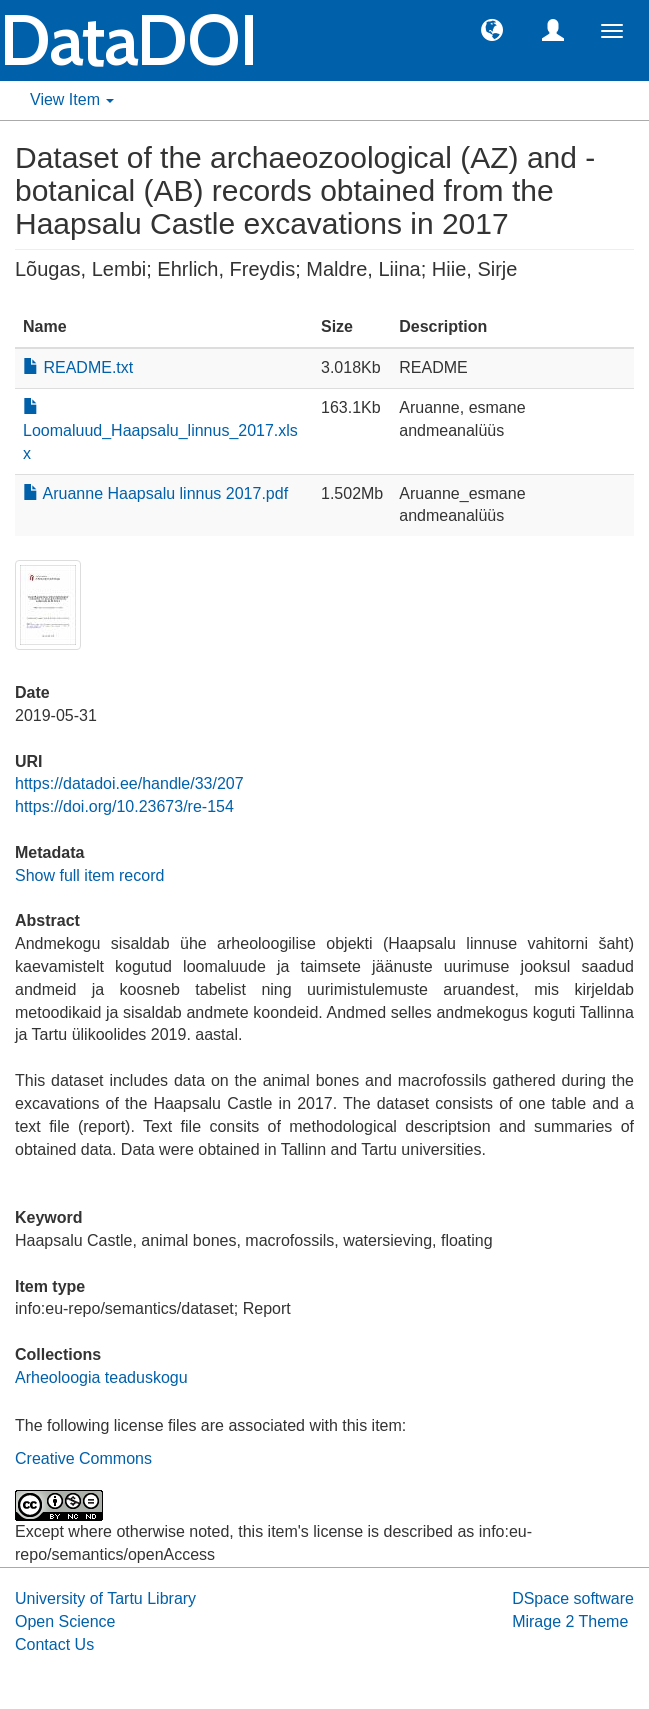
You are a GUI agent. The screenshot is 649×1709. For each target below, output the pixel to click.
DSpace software (573, 1598)
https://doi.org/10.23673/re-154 (124, 806)
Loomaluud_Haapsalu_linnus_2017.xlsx (160, 430)
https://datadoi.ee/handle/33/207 (129, 783)
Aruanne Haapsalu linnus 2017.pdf (155, 493)
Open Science (65, 1621)
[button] (492, 29)
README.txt (78, 367)
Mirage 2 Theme (570, 1621)
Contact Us (54, 1644)
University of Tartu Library (105, 1598)
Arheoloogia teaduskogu (101, 1377)
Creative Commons (83, 1458)
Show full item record (89, 875)
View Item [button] (72, 99)
